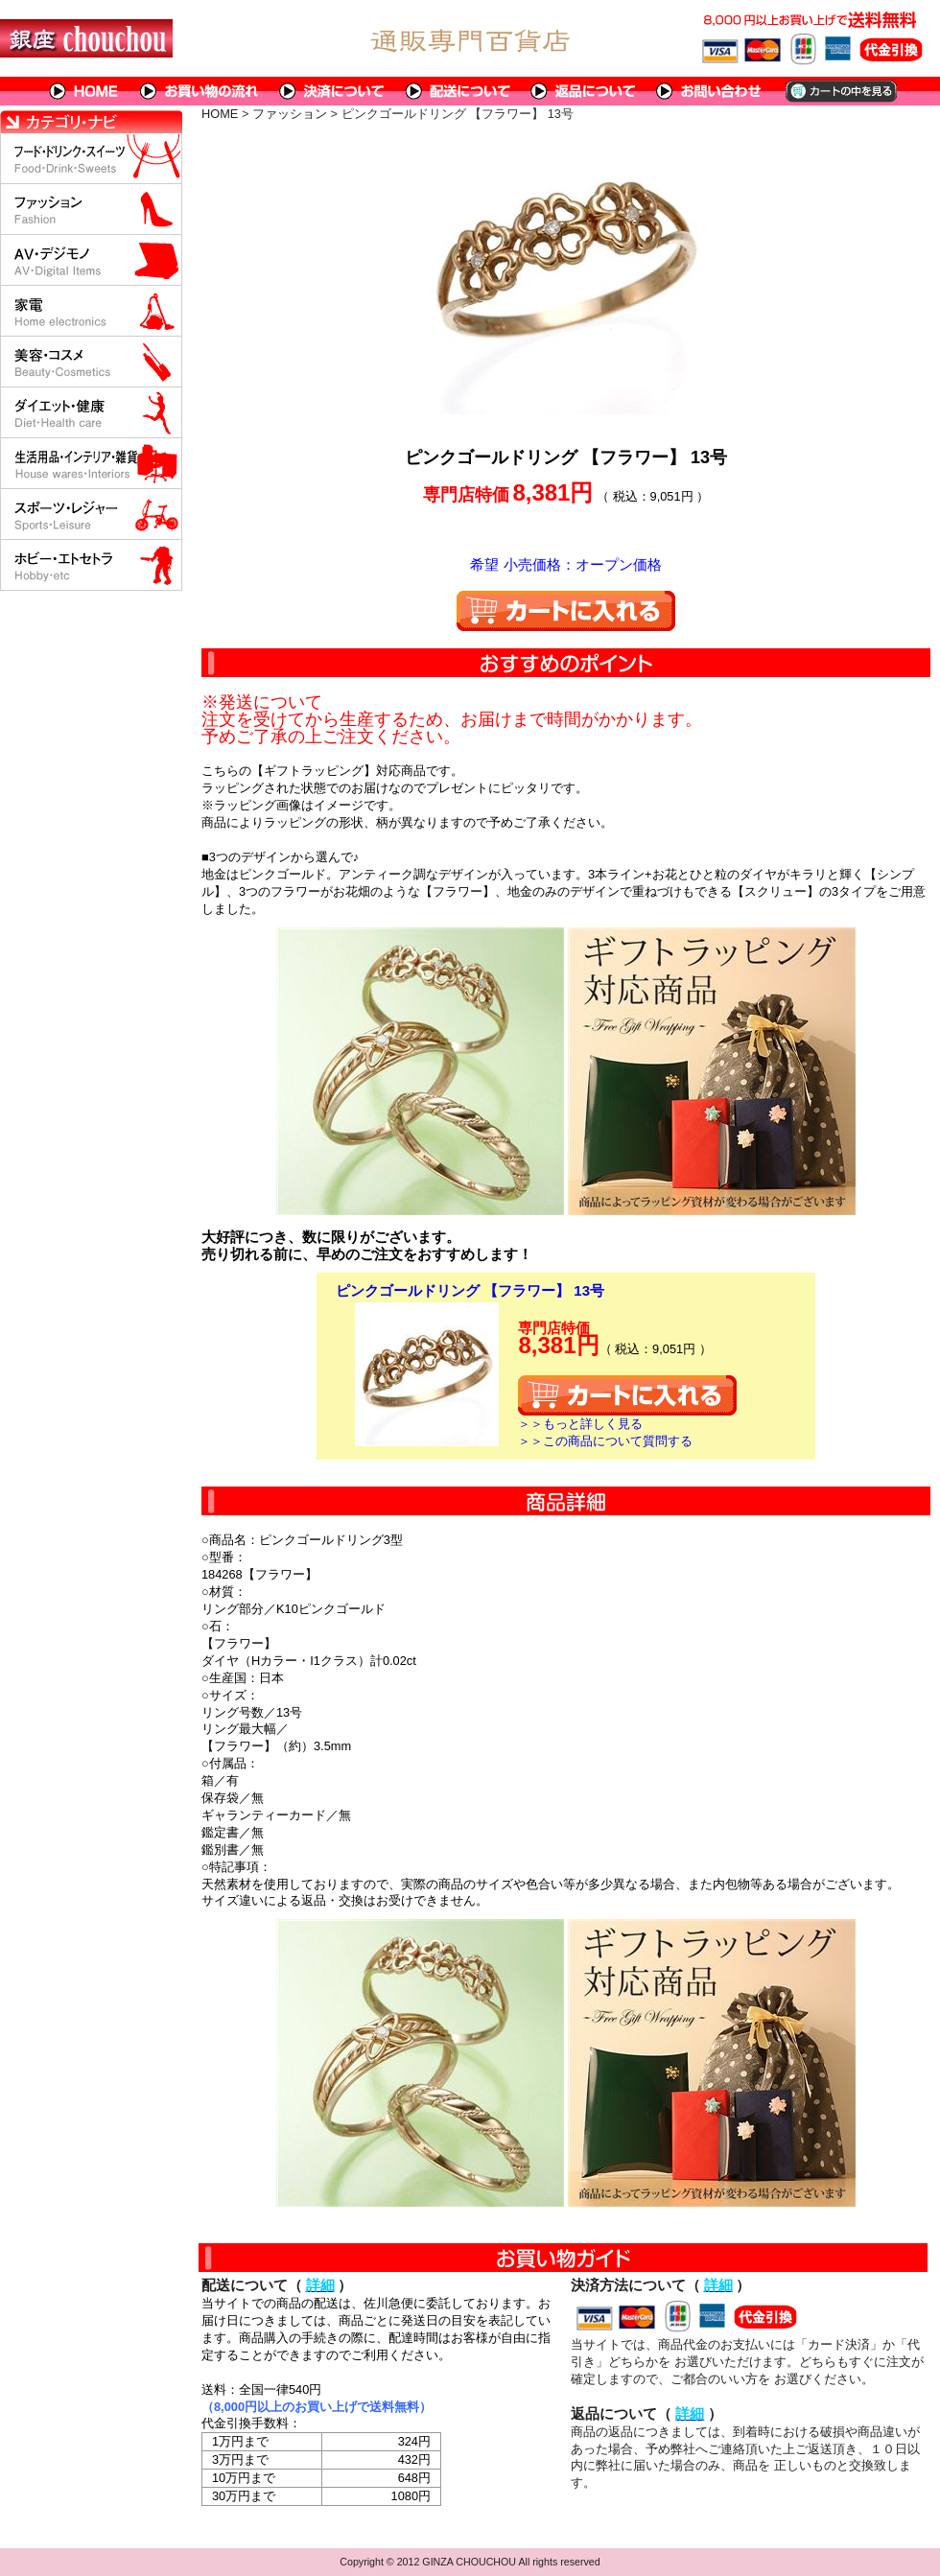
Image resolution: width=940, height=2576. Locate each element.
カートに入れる (566, 611)
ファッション (289, 113)
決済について (332, 91)
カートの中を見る (839, 91)
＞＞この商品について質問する (605, 1441)
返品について (583, 91)
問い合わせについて (709, 91)
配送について (458, 91)
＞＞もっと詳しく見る (580, 1424)
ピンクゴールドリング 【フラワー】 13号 (470, 1290)
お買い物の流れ (199, 91)
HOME (84, 91)
